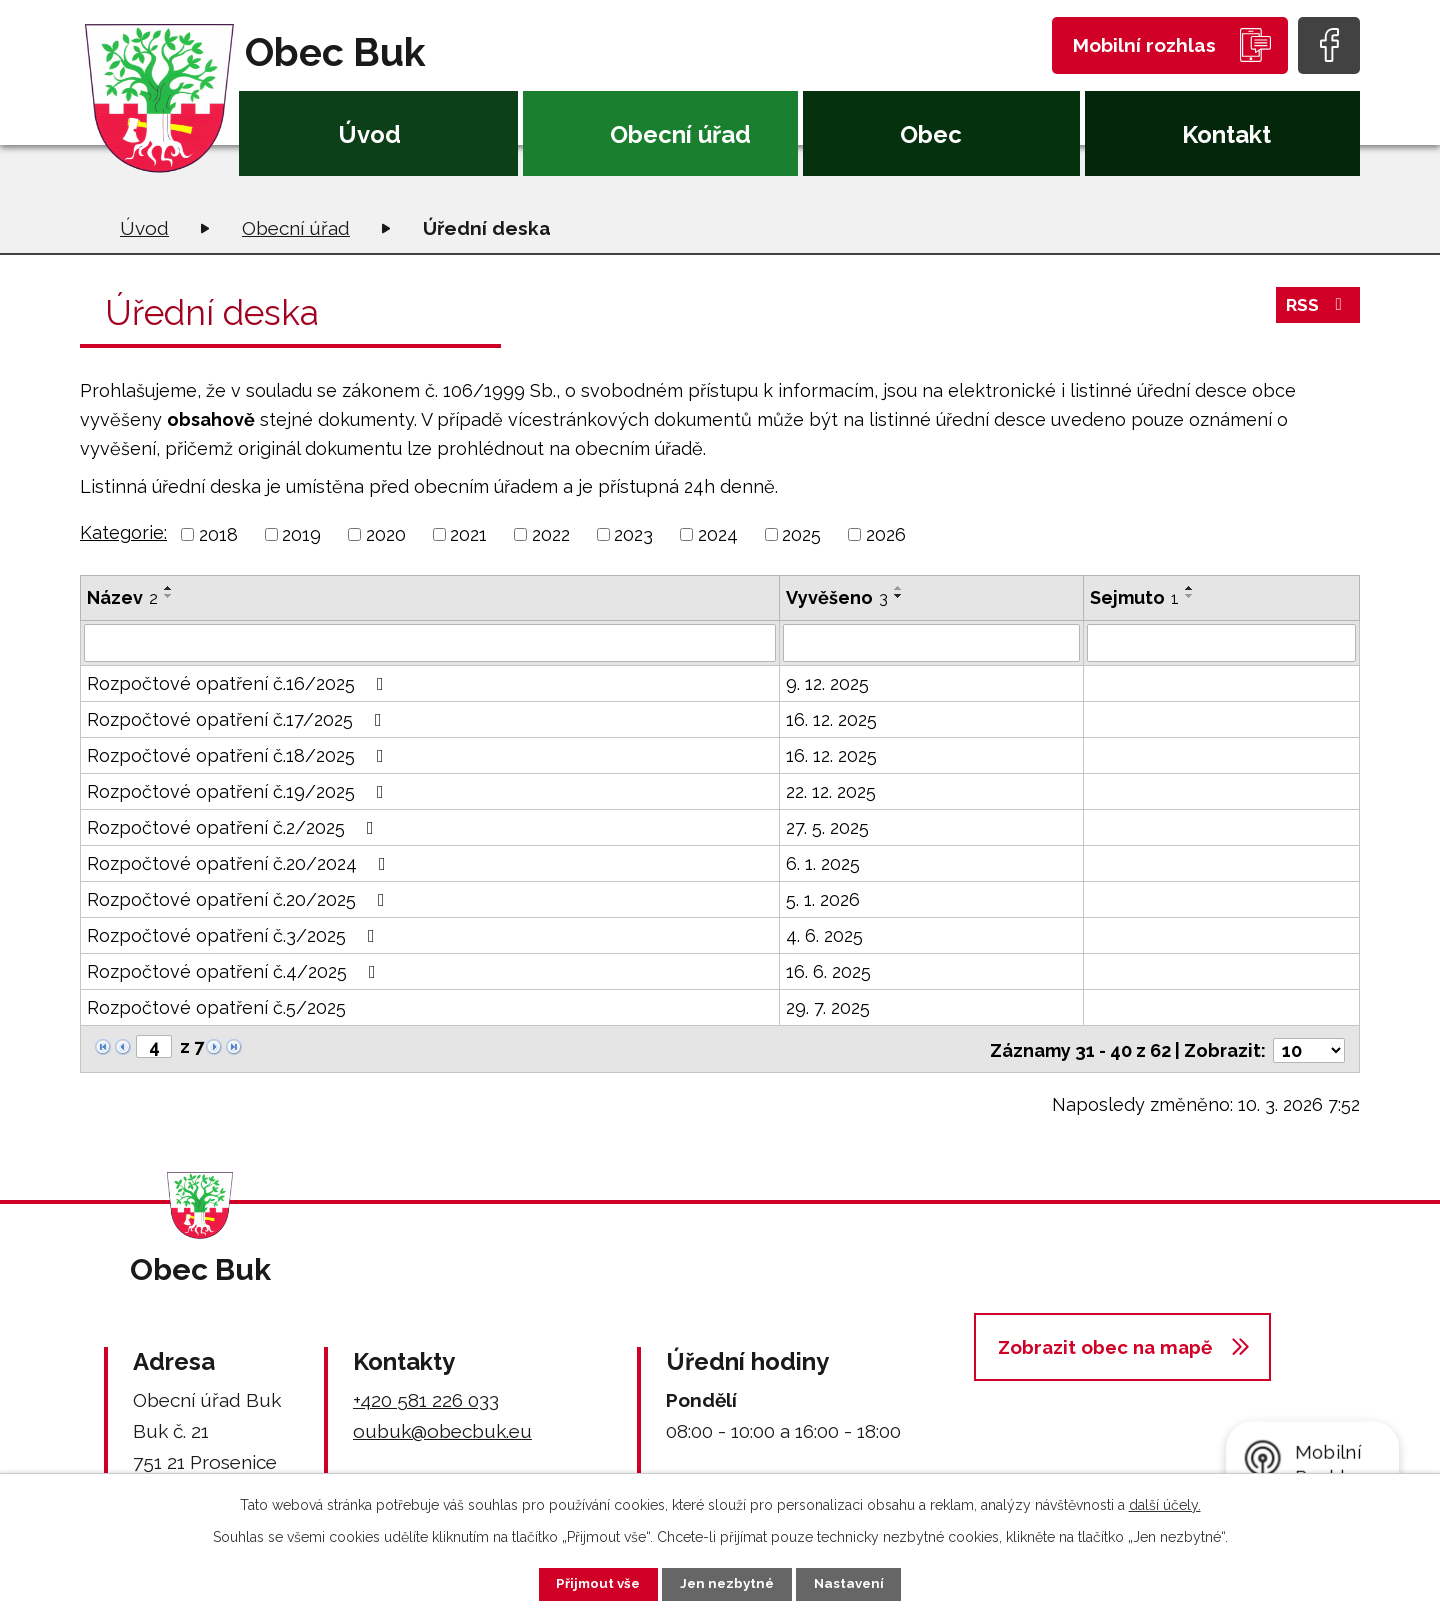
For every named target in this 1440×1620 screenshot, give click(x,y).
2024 (718, 534)
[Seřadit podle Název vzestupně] (169, 588)
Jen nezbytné (728, 1583)
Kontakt (1226, 134)
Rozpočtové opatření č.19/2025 (239, 791)
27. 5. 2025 (827, 827)
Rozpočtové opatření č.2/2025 (234, 827)
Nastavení (859, 1583)
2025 (801, 534)
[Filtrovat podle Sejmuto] (1221, 643)
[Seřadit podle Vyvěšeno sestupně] (899, 596)
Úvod (369, 134)
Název (122, 597)
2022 (551, 534)
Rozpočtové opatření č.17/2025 (238, 719)
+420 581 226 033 (426, 1397)
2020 (386, 534)
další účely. (1165, 1503)
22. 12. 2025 (831, 791)
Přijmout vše (589, 1583)
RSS (1317, 309)
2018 (218, 534)
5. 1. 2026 (823, 899)
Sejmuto (1134, 597)
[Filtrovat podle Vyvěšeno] (931, 643)
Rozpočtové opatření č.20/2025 (240, 899)
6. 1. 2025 (823, 863)
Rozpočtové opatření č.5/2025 (216, 1007)
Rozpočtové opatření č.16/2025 (239, 683)
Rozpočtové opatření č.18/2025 (239, 755)
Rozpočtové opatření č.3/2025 (235, 935)
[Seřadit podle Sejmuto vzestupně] (1190, 588)
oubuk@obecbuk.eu (442, 1428)
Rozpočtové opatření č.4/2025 (235, 971)
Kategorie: (123, 532)
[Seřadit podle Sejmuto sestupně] (1190, 596)
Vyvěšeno (837, 597)
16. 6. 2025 (828, 971)
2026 (886, 534)
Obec (931, 134)
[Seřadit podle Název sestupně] (169, 596)
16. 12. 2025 (831, 719)
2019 (301, 534)
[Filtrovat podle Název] (430, 643)
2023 (633, 534)
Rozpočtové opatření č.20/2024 (240, 863)
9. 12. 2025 (827, 683)
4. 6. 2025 (824, 935)
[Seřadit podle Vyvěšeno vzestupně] (899, 588)
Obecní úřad (680, 134)
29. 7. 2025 (828, 1007)
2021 (468, 534)
